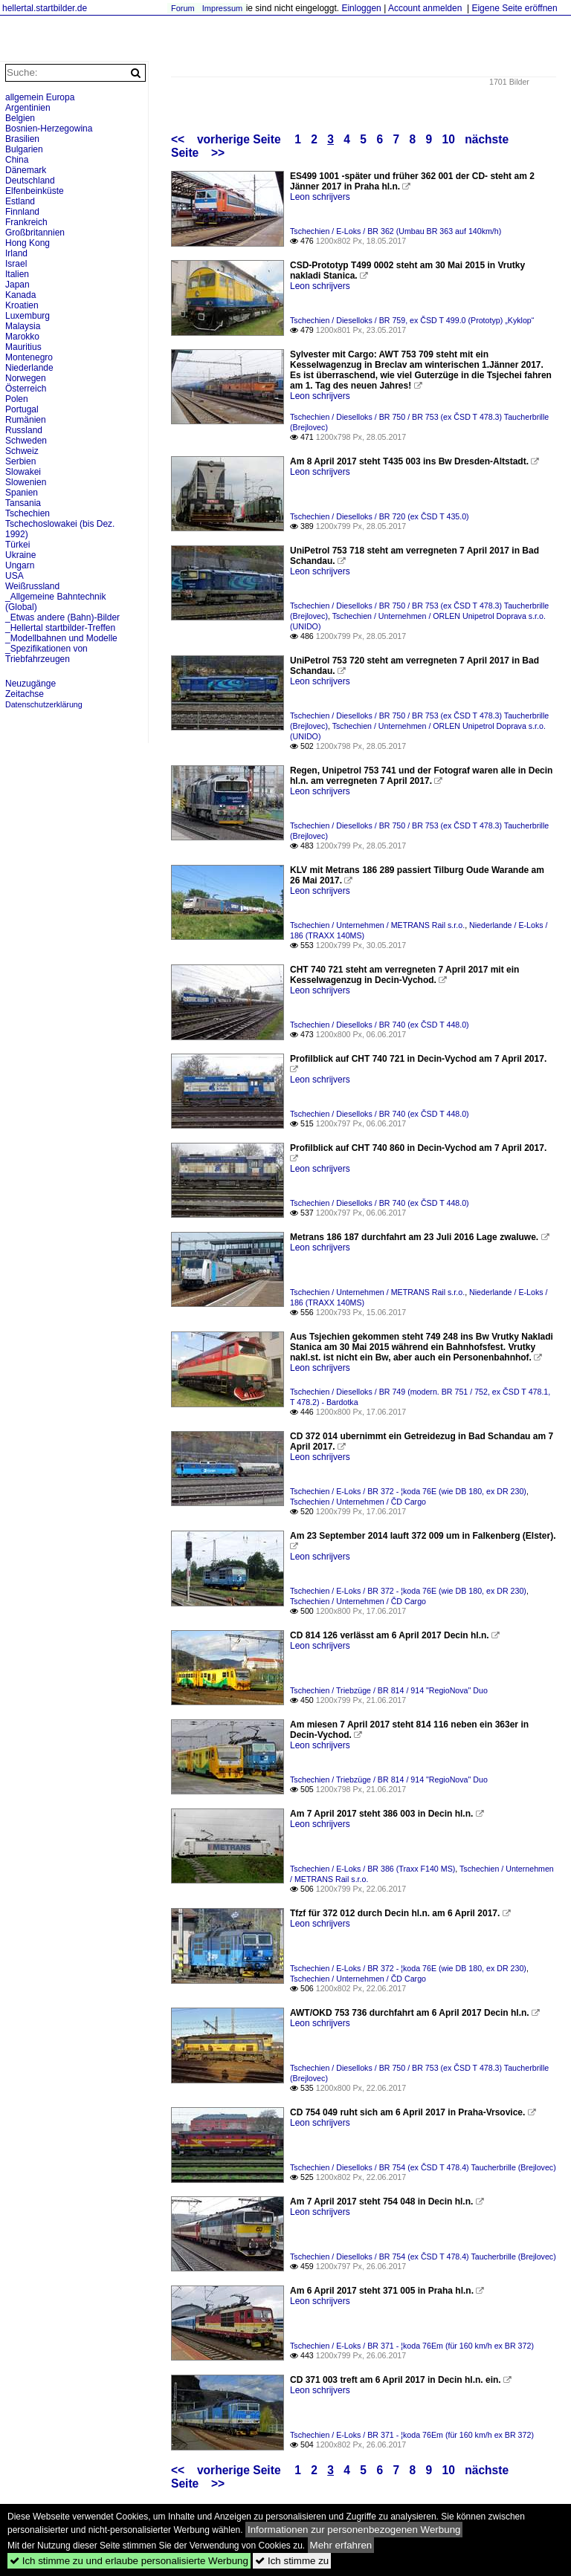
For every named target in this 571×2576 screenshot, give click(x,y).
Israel (16, 264)
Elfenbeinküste (34, 191)
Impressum (222, 8)
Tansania (23, 503)
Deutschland (30, 180)
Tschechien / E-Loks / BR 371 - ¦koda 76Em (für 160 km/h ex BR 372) (412, 2345)
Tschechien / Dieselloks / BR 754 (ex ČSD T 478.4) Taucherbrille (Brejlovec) (423, 2167)
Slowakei (23, 472)
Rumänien (25, 420)
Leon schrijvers (320, 197)
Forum (183, 8)
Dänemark (25, 170)
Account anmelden (425, 8)
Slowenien (25, 482)
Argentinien (28, 108)
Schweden (26, 440)
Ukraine (20, 555)
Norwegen (25, 378)
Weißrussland (32, 586)
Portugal (22, 409)
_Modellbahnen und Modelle (61, 638)
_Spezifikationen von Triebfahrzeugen (46, 653)
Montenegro (29, 357)
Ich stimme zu (292, 2560)
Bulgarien (24, 149)
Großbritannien (35, 232)
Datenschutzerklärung (44, 704)
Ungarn (19, 565)
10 (448, 139)
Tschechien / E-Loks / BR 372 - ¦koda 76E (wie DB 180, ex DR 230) (408, 1491)
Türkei (17, 544)
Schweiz (22, 451)
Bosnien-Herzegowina (48, 128)
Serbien (20, 461)
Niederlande (29, 368)
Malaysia (22, 326)
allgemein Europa (39, 97)
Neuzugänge (30, 683)
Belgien (20, 118)
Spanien (21, 492)
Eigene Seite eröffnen (514, 8)
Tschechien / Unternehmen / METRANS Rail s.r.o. (377, 925)
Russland (23, 430)
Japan (17, 284)
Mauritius (23, 347)
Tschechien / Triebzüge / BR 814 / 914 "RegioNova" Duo (389, 1690)
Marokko (22, 336)
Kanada (20, 295)
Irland (16, 253)
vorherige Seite (242, 139)
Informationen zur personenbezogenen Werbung (354, 2529)
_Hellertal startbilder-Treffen (60, 628)
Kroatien (22, 305)
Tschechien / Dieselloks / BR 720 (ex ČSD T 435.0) (379, 516)
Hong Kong (27, 243)
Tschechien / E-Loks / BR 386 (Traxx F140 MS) (372, 1868)
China (16, 160)
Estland (20, 201)
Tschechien (27, 513)
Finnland (22, 212)
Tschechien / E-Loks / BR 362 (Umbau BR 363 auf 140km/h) (395, 231)
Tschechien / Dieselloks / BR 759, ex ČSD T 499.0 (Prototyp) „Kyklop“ (412, 320)
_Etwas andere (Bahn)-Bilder (62, 617)
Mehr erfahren (341, 2545)
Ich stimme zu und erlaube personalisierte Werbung (129, 2560)
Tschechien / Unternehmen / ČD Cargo (358, 1501)
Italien (17, 274)
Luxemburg (27, 316)
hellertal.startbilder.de (44, 8)
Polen (16, 399)
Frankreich (26, 222)
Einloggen (361, 8)
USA (14, 576)
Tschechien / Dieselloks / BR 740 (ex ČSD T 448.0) (379, 1024)
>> (218, 152)
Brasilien (22, 139)
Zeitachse (24, 694)
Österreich (25, 388)
